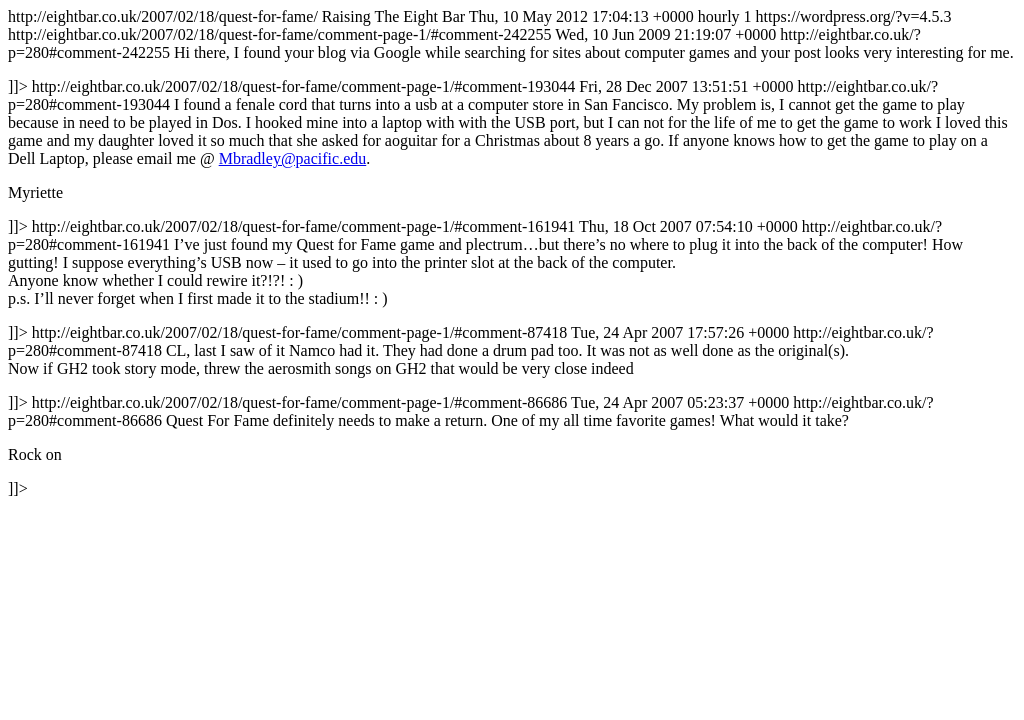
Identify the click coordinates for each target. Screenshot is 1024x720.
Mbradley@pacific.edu (293, 158)
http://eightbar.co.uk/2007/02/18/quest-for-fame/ (512, 252)
